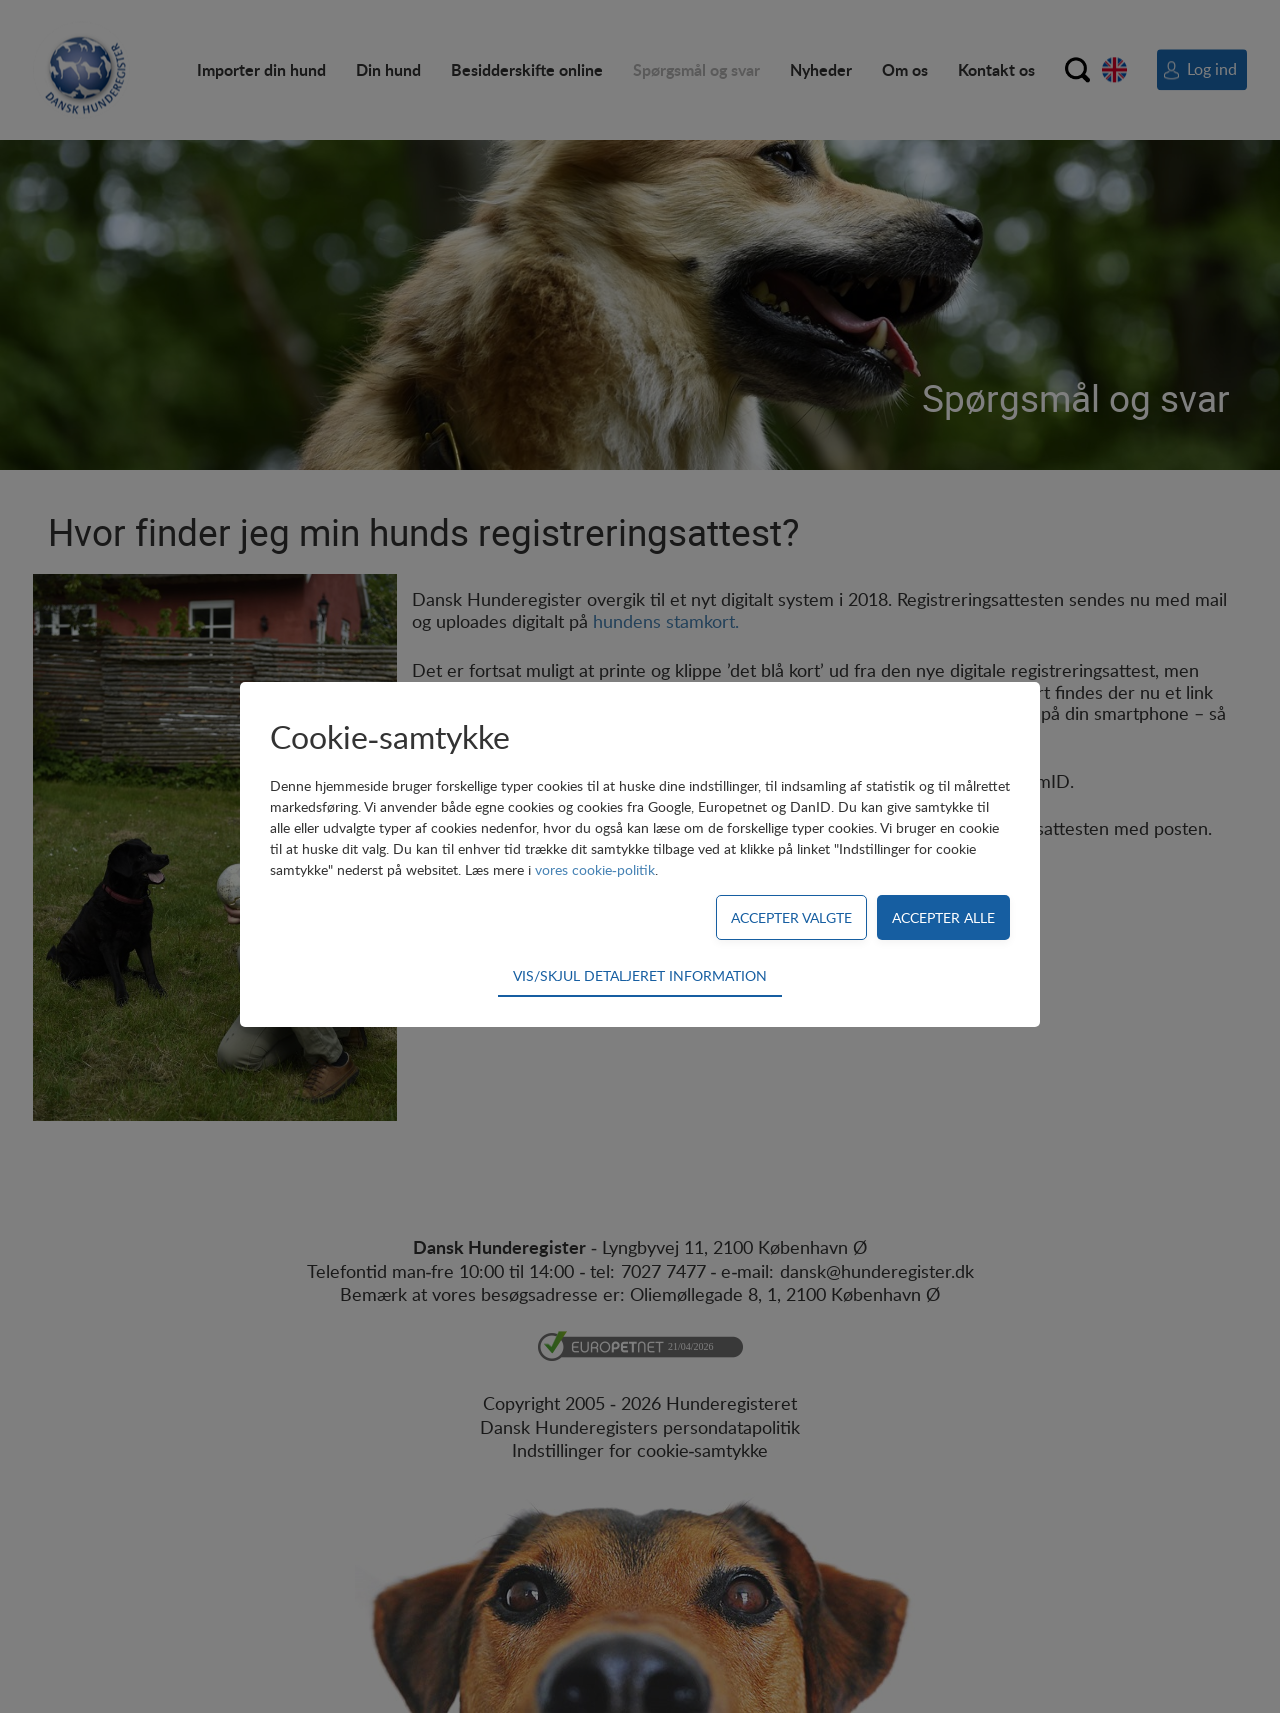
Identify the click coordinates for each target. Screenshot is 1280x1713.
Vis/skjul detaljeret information (640, 975)
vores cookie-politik (595, 869)
